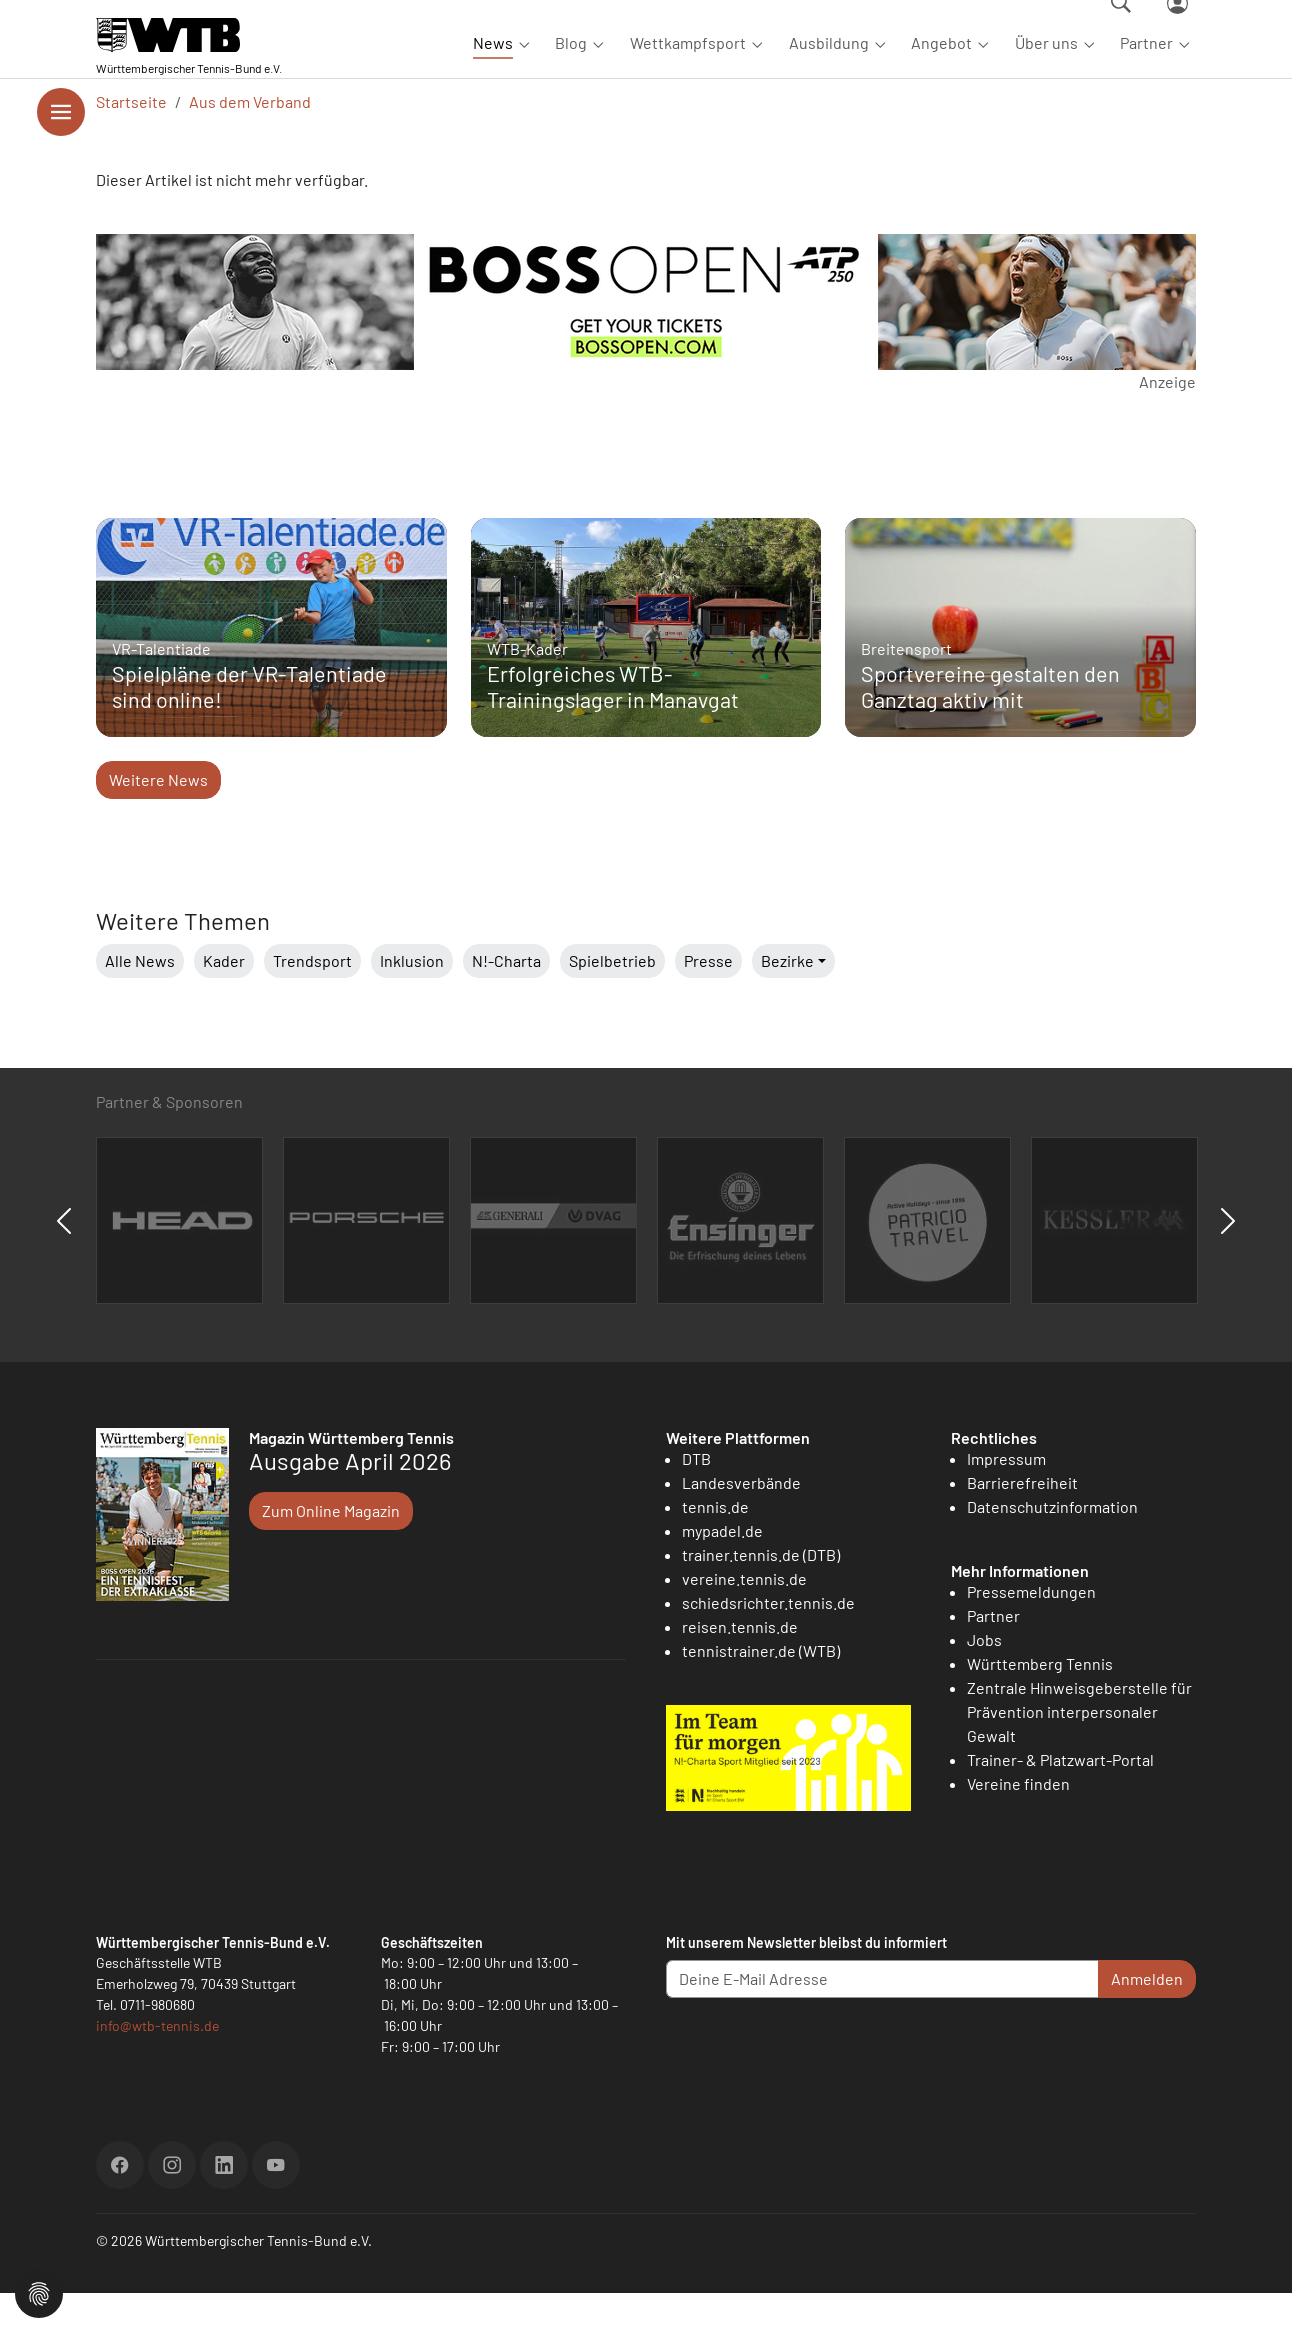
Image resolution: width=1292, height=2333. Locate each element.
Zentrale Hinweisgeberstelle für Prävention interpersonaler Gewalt (1079, 1751)
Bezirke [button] (787, 1000)
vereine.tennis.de (744, 1618)
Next (1228, 1261)
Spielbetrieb (612, 1000)
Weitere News (158, 819)
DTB (696, 1498)
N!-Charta (506, 1000)
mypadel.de (722, 1570)
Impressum (1006, 1498)
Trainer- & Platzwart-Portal (1060, 1799)
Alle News (140, 1000)
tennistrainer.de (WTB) (761, 1690)
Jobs (984, 1679)
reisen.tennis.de (740, 1666)
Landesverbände (741, 1522)
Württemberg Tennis (1040, 1703)
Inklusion (412, 1000)
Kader (224, 1000)
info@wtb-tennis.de (157, 2065)
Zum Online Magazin (331, 1550)
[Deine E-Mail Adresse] (882, 2019)
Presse (708, 1000)
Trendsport (312, 1000)
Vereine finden (1018, 1823)
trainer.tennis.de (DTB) (761, 1594)
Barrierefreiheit (1022, 1522)
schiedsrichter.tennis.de (768, 1642)
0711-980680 (157, 2044)
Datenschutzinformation (1052, 1546)
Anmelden (1147, 2018)
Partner (993, 1655)
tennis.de (715, 1546)
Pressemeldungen (1031, 1631)
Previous (64, 1261)
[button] (39, 2291)
